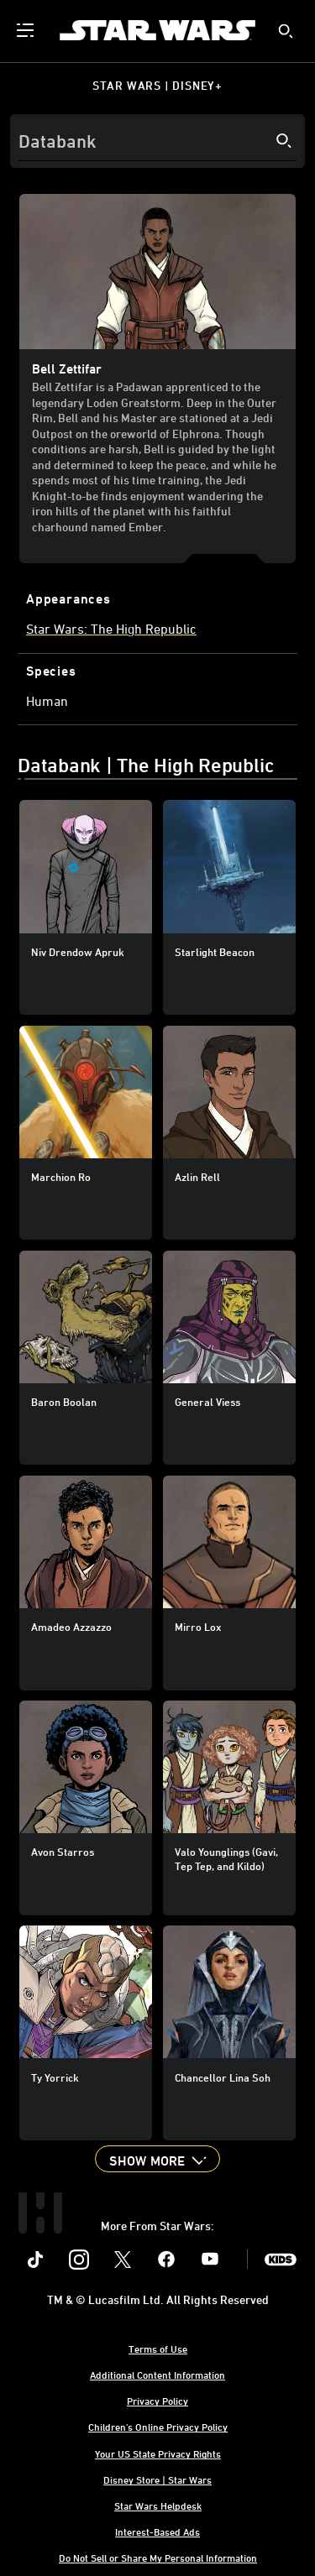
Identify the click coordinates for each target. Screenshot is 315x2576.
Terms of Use (158, 2348)
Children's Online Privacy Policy (158, 2426)
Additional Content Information (157, 2374)
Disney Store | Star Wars (157, 2479)
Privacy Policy (157, 2400)
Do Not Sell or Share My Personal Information (158, 2557)
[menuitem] (27, 30)
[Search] (157, 141)
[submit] (285, 31)
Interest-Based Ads (157, 2531)
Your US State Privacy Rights (158, 2453)
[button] (157, 2158)
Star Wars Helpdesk (158, 2505)
